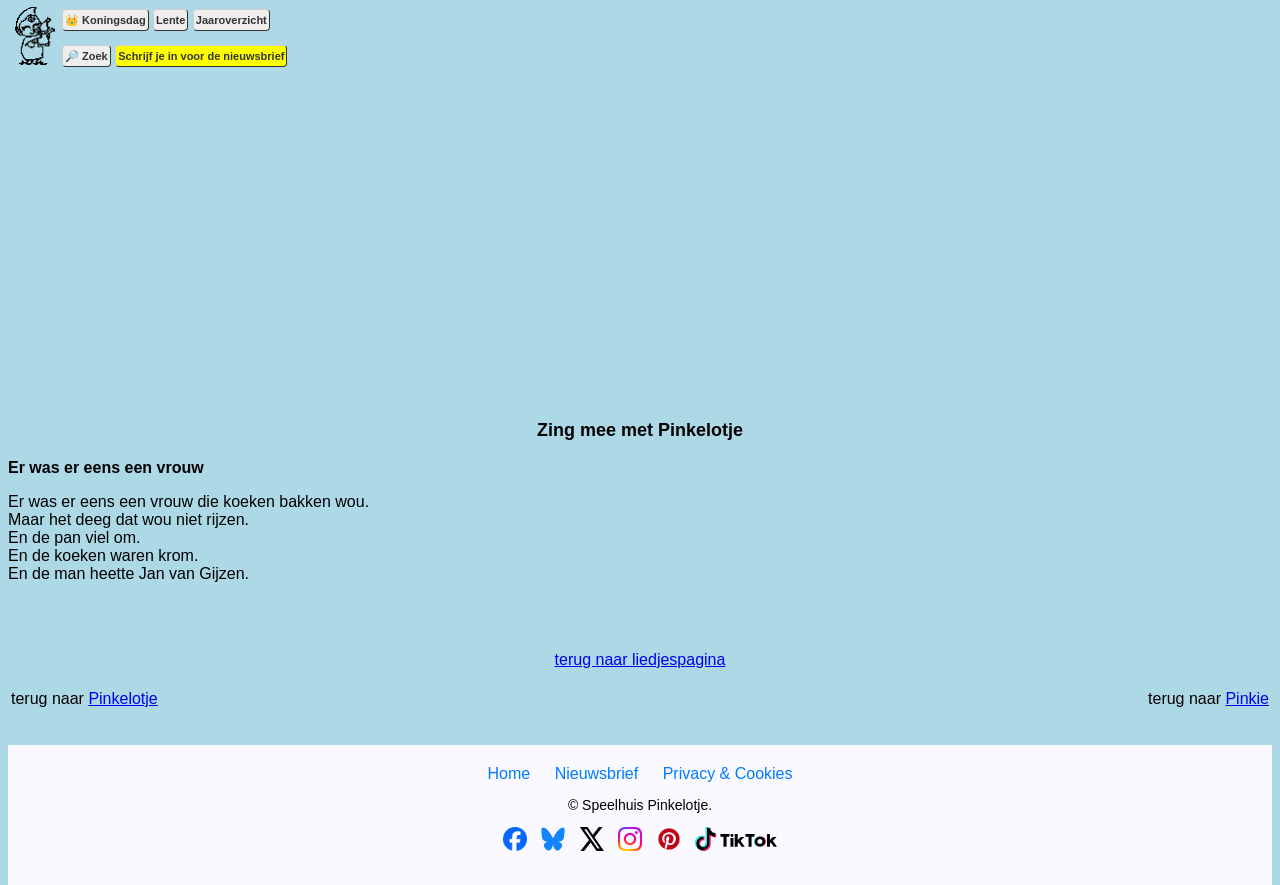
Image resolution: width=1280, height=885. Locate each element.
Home (508, 773)
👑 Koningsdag (105, 20)
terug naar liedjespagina (640, 659)
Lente (170, 20)
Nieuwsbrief (597, 773)
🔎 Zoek (86, 56)
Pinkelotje (122, 698)
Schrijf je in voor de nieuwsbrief (201, 56)
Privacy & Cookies (728, 773)
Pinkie (1247, 698)
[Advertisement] (640, 230)
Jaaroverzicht (231, 20)
